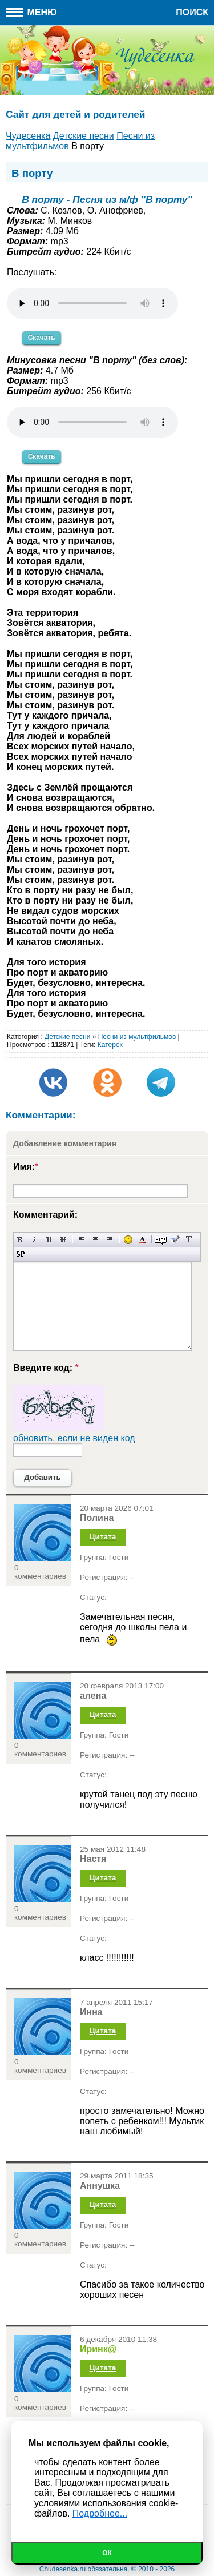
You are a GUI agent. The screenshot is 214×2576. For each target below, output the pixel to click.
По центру (95, 1240)
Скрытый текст (160, 1240)
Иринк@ (98, 2349)
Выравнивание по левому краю (81, 1240)
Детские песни (67, 1037)
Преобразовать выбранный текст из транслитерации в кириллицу (189, 1240)
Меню (31, 12)
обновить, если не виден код (74, 1438)
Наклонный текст (34, 1240)
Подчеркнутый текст (48, 1240)
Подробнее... (99, 2513)
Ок (107, 2553)
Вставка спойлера (20, 1254)
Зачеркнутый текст (63, 1240)
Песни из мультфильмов (137, 1037)
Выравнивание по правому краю (109, 1240)
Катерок (110, 1045)
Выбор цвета (142, 1240)
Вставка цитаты (174, 1240)
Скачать (41, 338)
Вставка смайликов (128, 1240)
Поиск (192, 12)
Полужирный (20, 1240)
